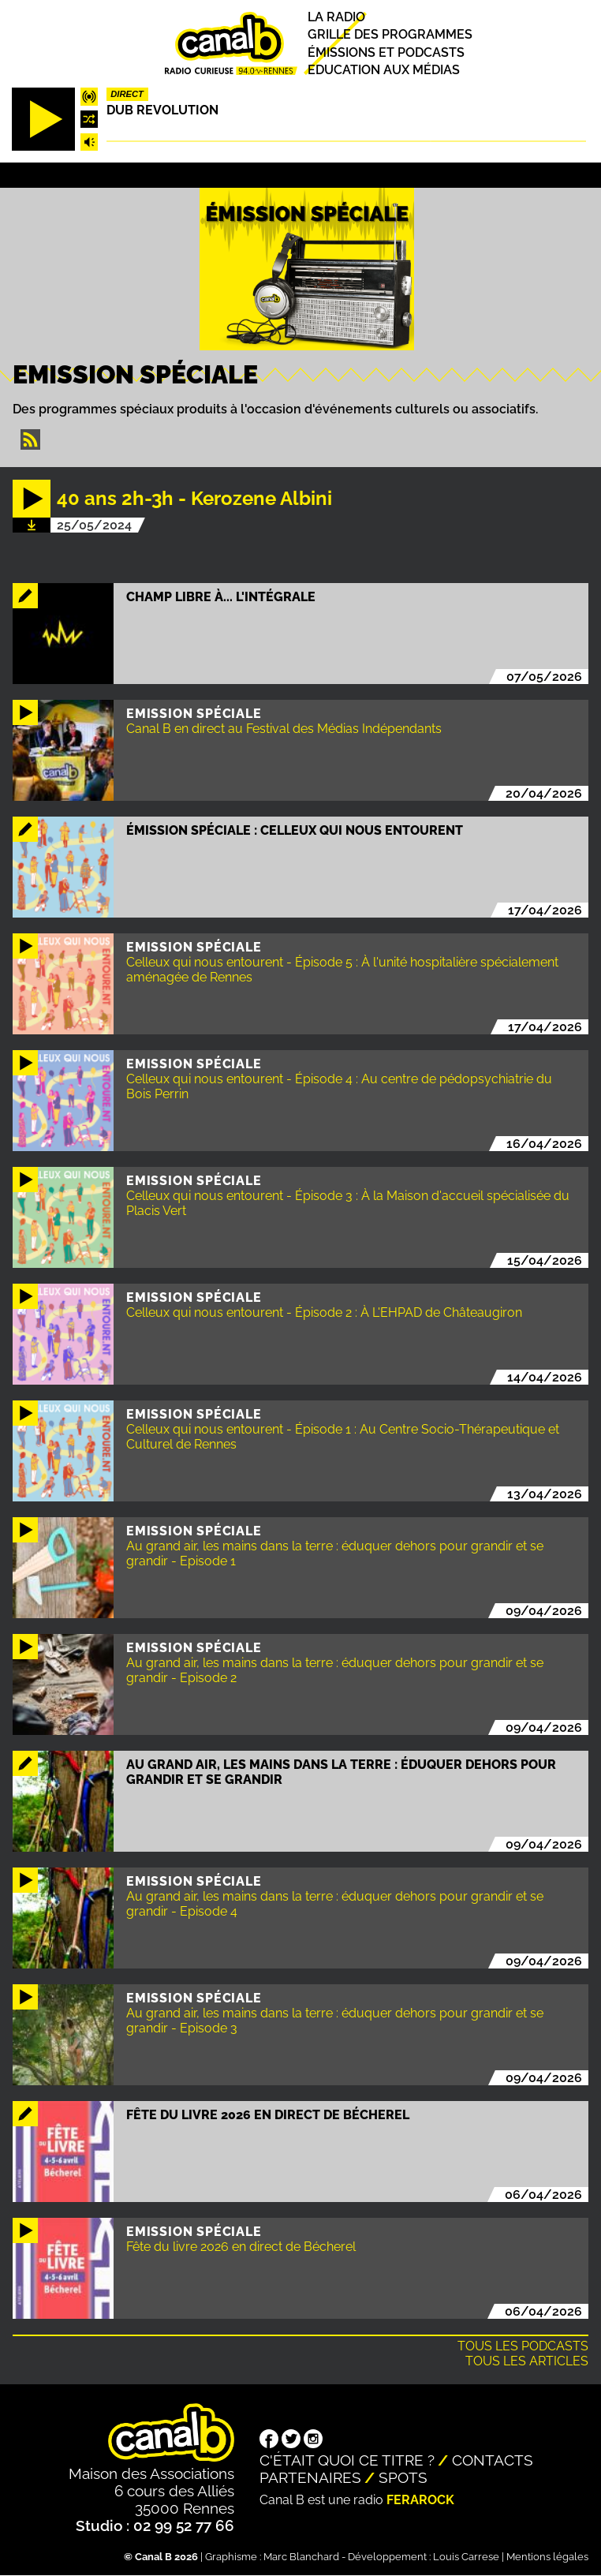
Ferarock (420, 2499)
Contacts (492, 2460)
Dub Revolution (162, 110)
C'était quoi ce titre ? (347, 2460)
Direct (127, 94)
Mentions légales (547, 2557)
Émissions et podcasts (386, 52)
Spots (403, 2477)
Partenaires (310, 2477)
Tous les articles (526, 2361)
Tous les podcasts (522, 2346)
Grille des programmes (390, 35)
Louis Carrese (466, 2557)
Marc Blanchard (301, 2557)
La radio (336, 16)
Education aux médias (384, 69)
